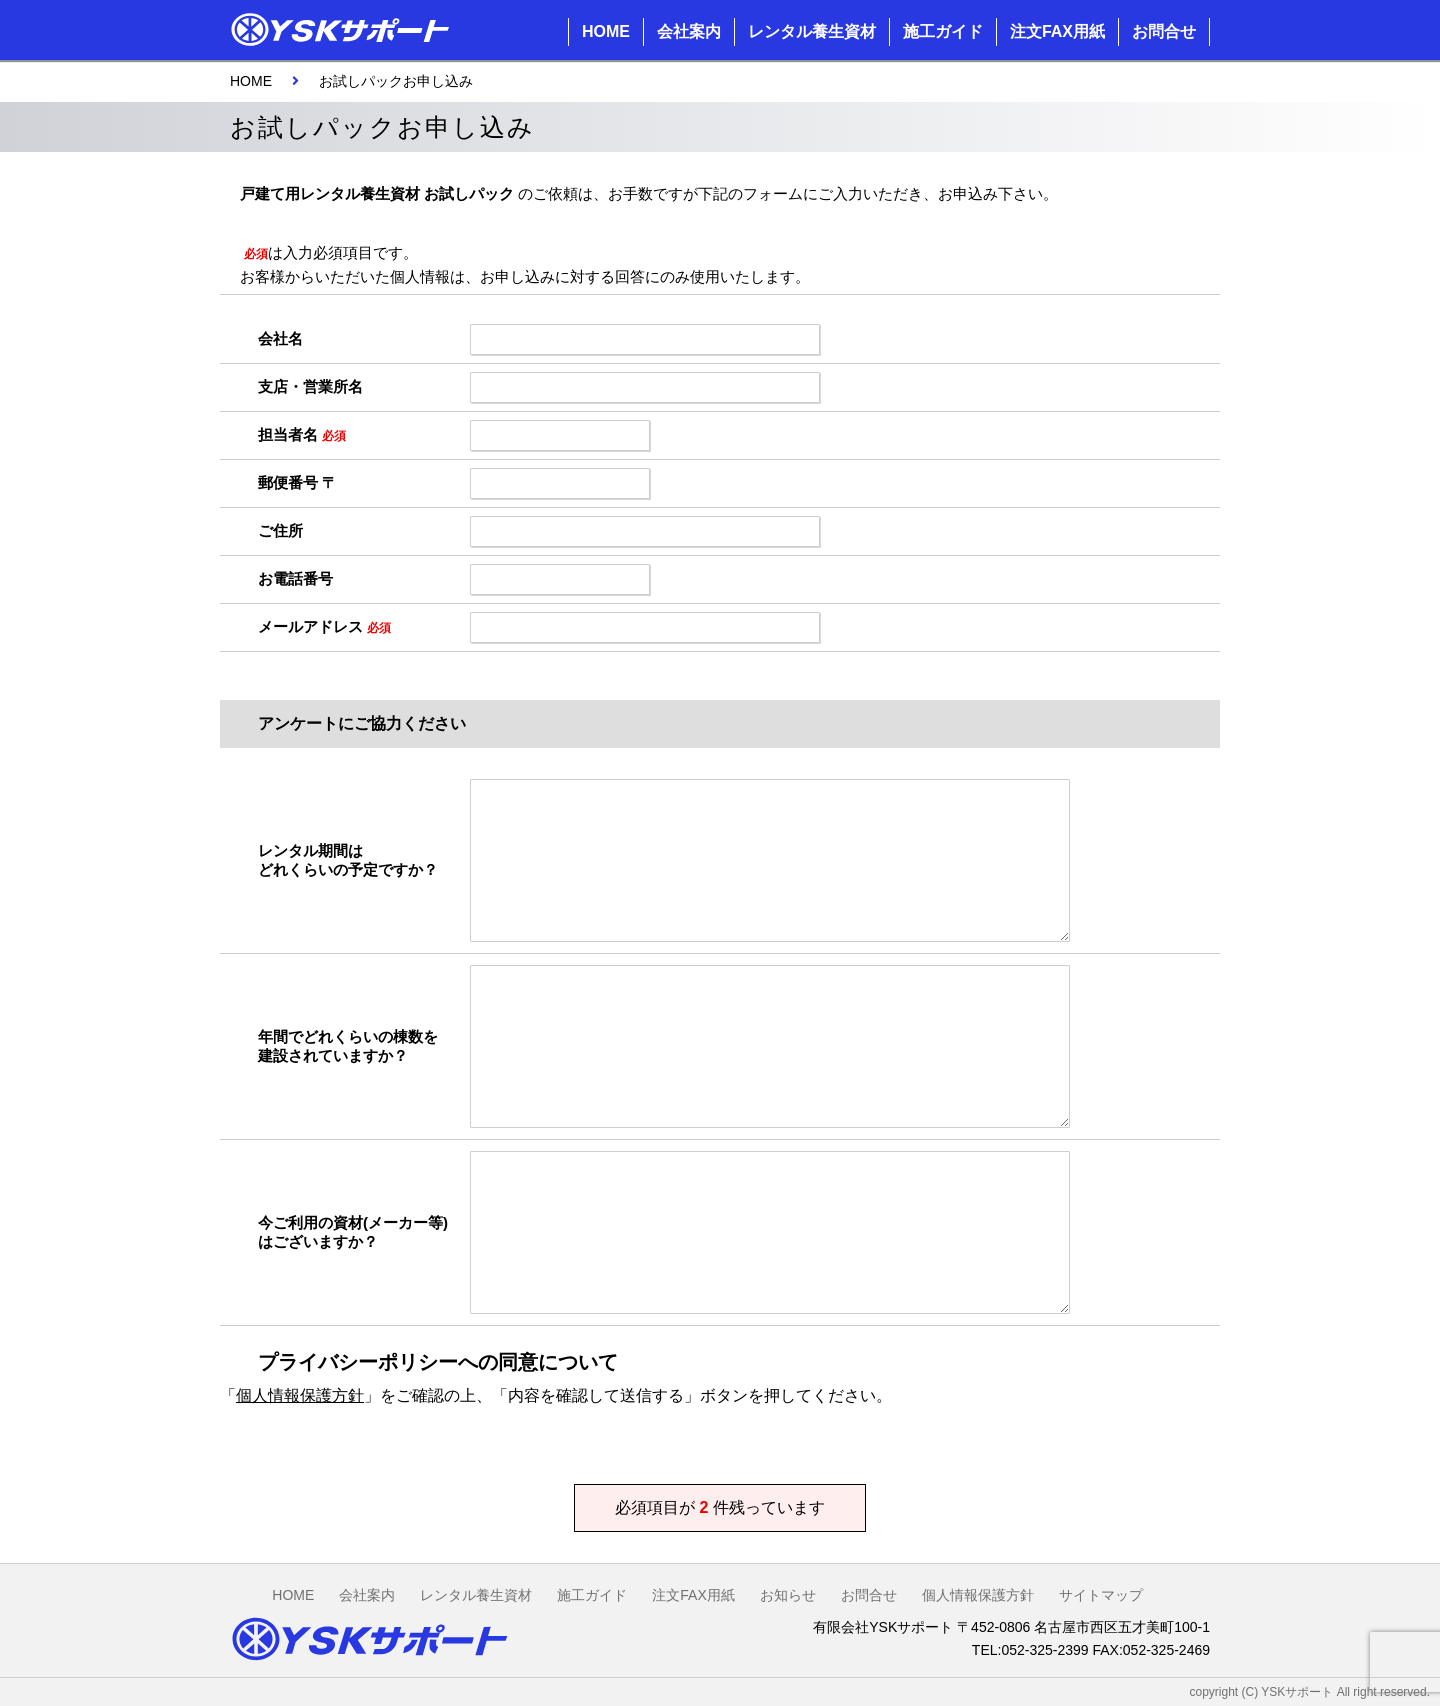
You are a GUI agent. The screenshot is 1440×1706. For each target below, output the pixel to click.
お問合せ (1164, 31)
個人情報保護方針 (300, 1395)
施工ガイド (943, 31)
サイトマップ (1101, 1595)
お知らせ (788, 1595)
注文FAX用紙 (1057, 31)
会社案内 (689, 31)
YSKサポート (1297, 1692)
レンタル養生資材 (812, 31)
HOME (606, 31)
